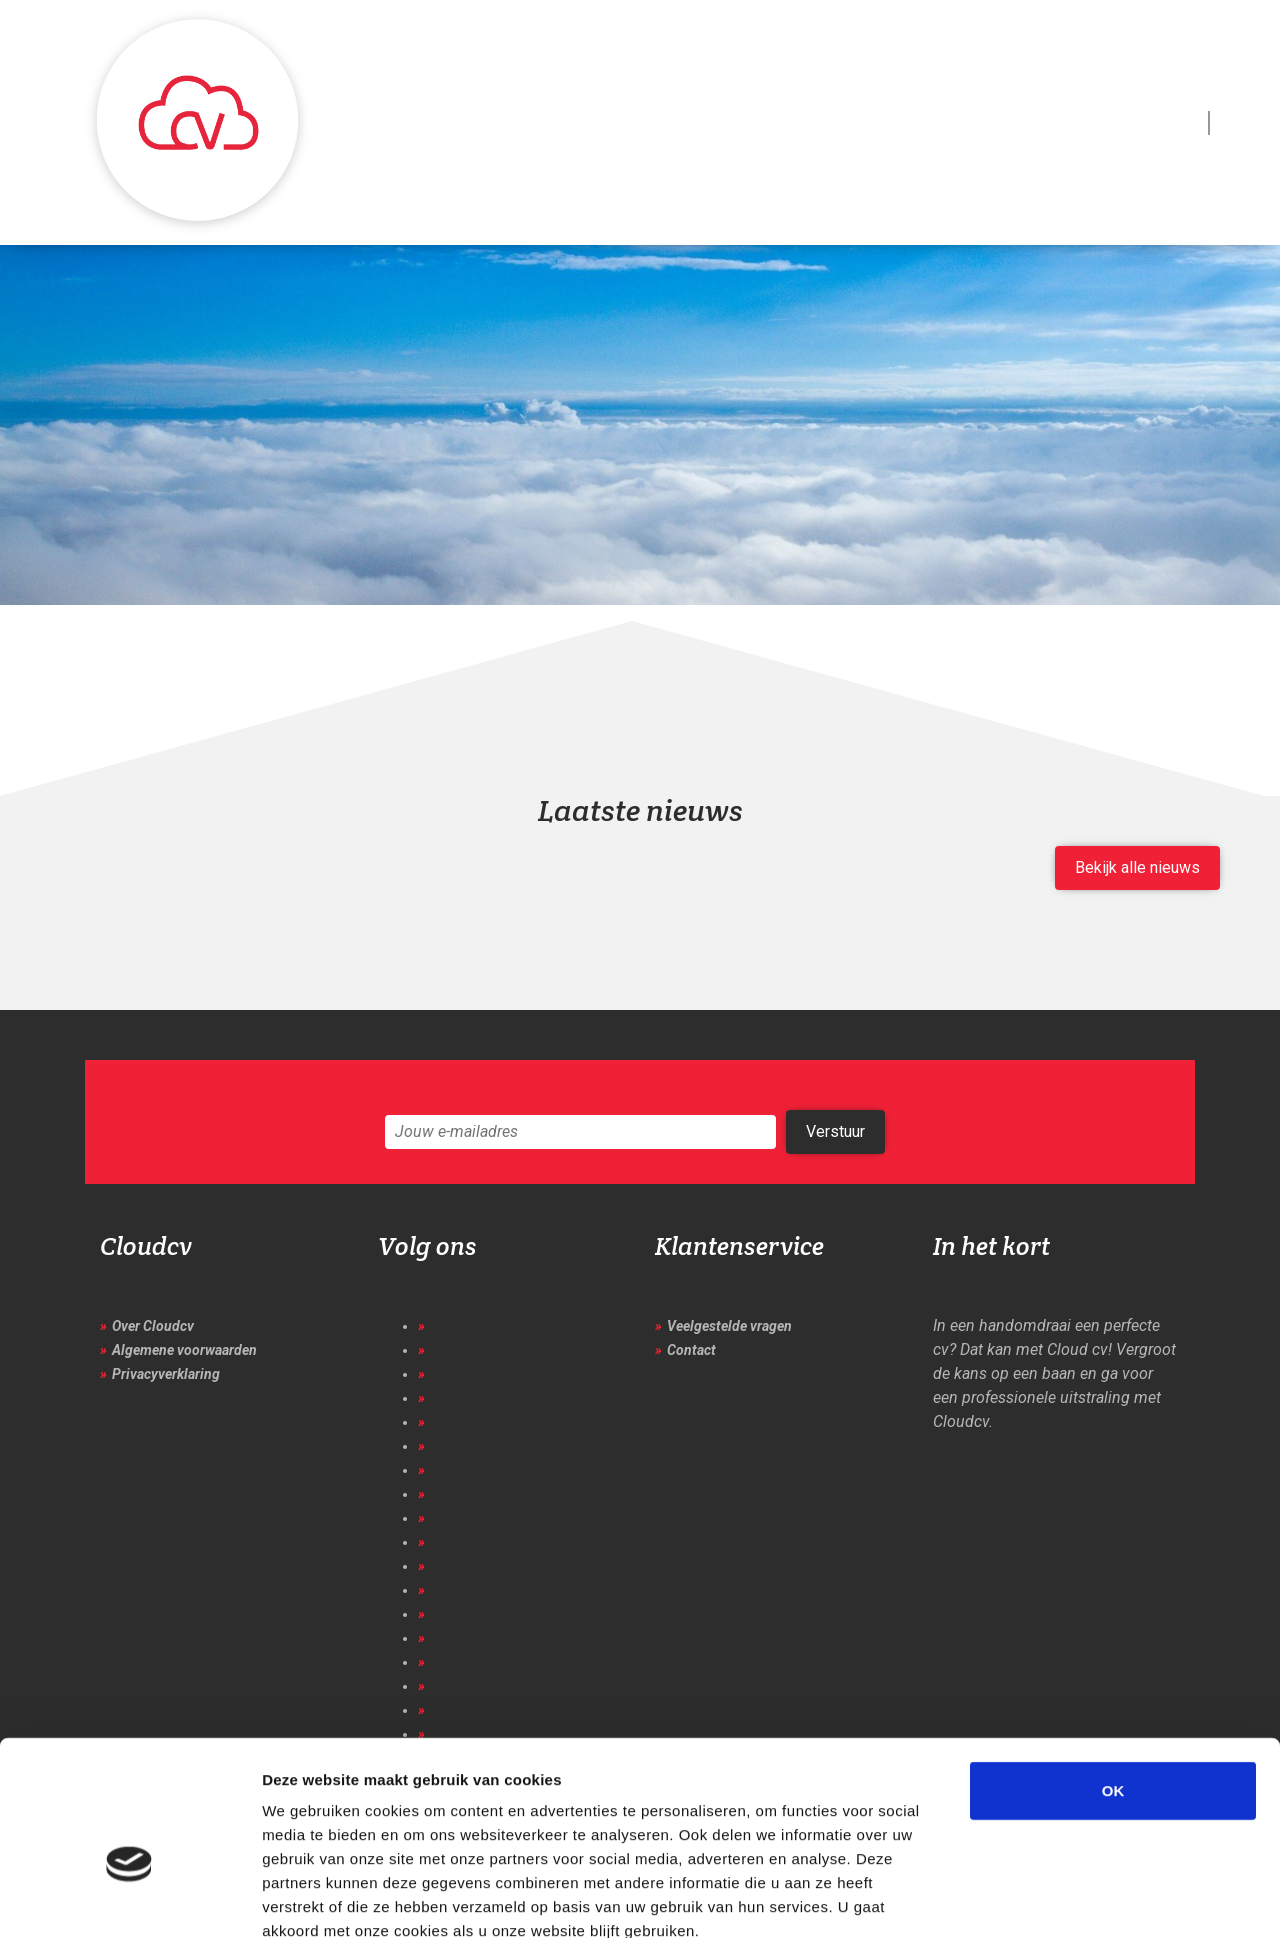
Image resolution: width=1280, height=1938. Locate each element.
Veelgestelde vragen (729, 1326)
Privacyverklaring (166, 1374)
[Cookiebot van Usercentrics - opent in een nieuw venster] (129, 1899)
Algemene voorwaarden (184, 1350)
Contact (691, 1350)
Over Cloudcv (153, 1326)
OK (1113, 1677)
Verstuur (835, 1131)
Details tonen (1080, 1898)
